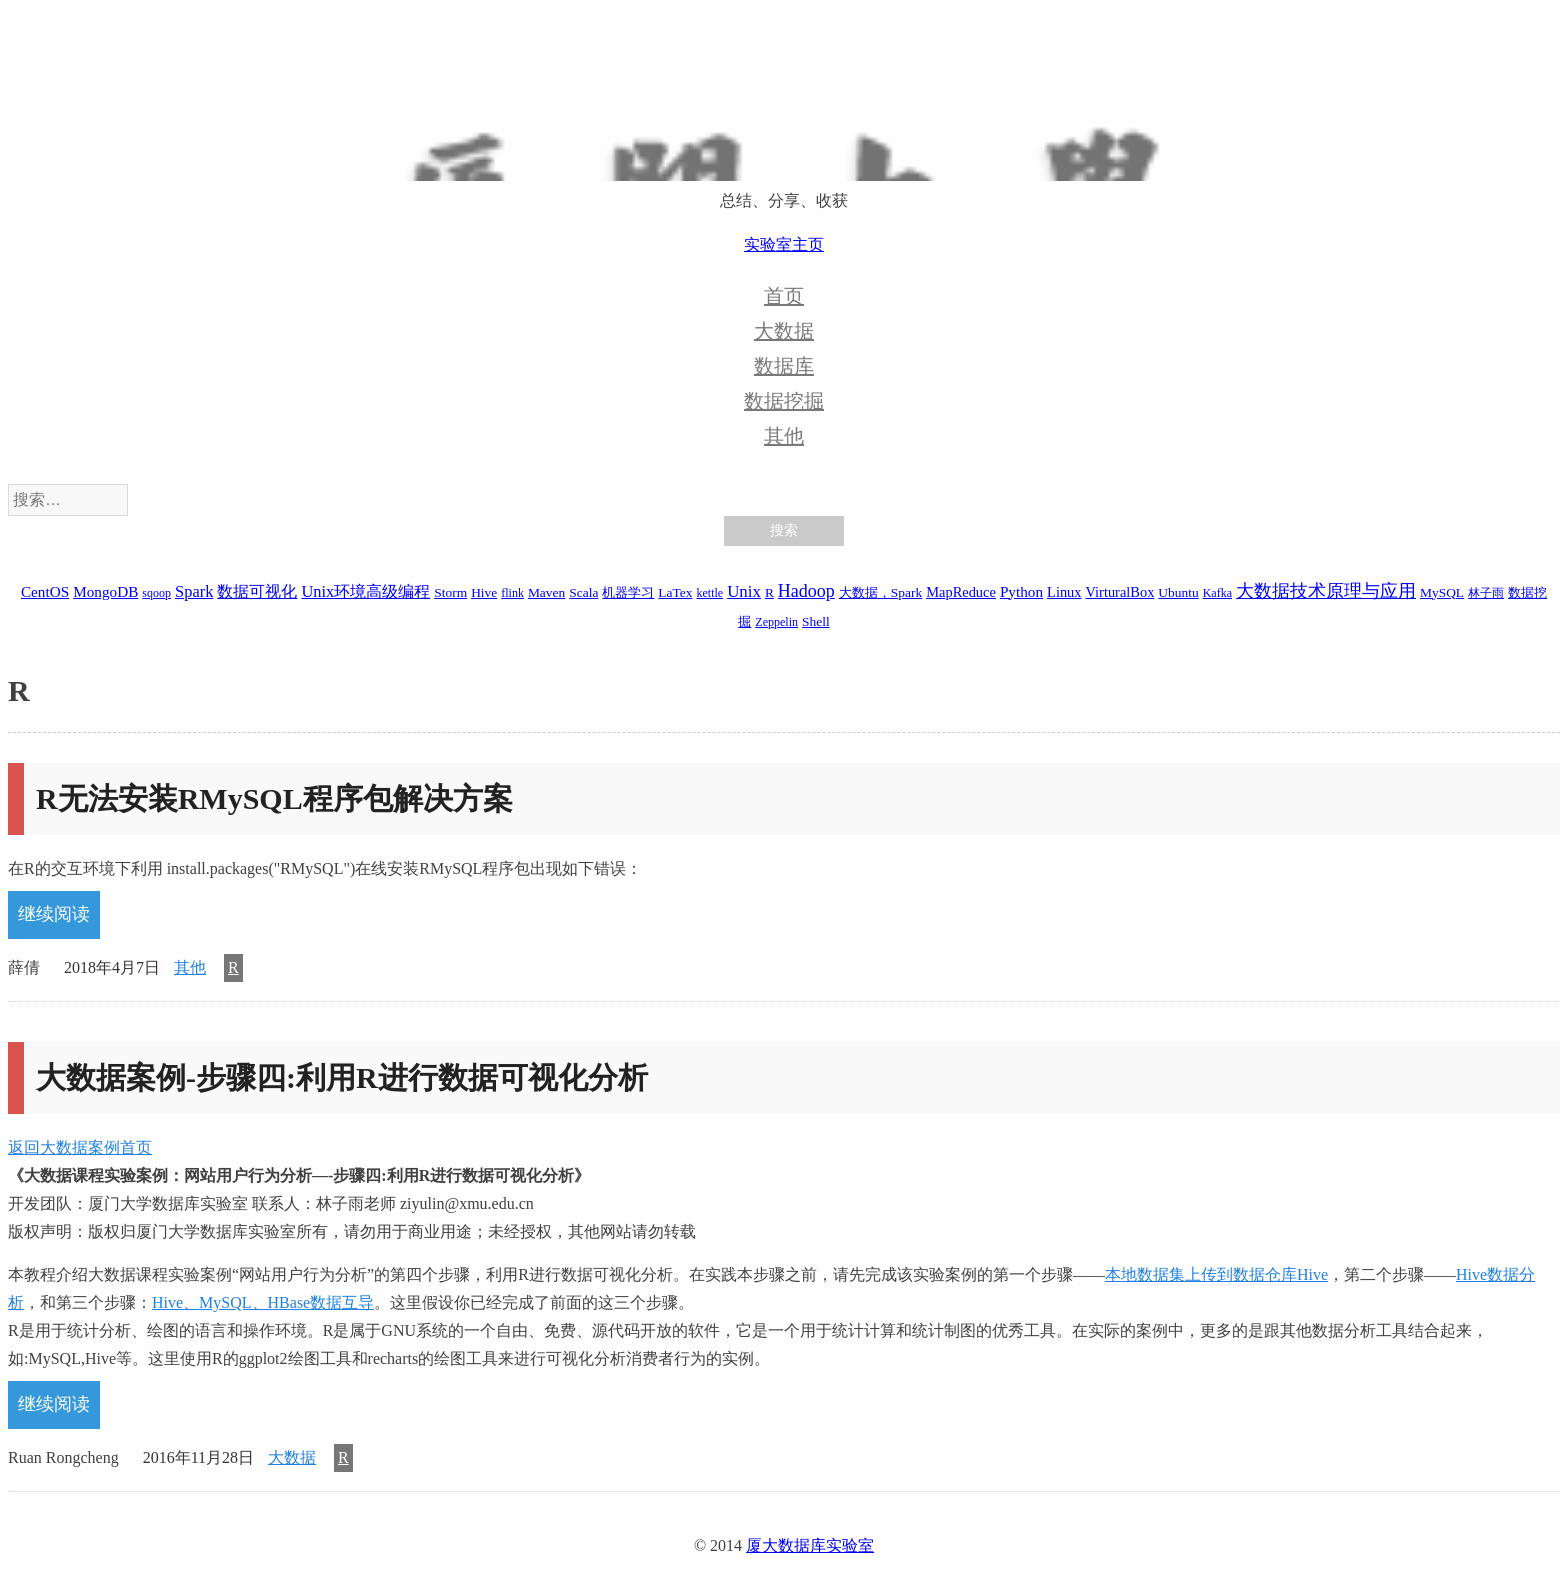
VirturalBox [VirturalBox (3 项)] (1120, 592)
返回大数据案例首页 (80, 1147)
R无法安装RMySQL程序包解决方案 (274, 798)
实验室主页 (784, 244)
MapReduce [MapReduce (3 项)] (961, 592)
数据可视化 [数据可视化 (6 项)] (257, 591)
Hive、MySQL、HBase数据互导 (263, 1302)
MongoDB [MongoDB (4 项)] (105, 591)
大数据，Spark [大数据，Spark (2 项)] (880, 592)
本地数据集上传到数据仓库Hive (1216, 1274)
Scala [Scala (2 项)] (583, 592)
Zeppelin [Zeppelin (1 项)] (776, 622)
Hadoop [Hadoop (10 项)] (806, 591)
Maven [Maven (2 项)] (546, 592)
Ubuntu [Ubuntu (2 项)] (1178, 592)
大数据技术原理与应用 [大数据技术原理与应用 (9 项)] (1326, 591)
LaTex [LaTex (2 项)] (675, 592)
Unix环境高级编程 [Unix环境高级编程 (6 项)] (365, 591)
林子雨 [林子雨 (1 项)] (1486, 593)
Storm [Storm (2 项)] (450, 592)
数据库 (784, 366)
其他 (784, 436)
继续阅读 (54, 914)
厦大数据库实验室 (810, 1545)
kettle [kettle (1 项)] (709, 593)
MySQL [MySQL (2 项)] (1442, 592)
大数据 (784, 331)
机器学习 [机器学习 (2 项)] (628, 592)
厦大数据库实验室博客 (784, 121)
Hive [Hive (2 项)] (484, 592)
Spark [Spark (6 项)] (194, 591)
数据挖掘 (784, 401)
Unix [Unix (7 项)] (744, 591)
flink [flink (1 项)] (512, 593)
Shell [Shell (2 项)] (816, 621)
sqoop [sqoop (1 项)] (156, 593)
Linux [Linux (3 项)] (1064, 592)
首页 (784, 296)
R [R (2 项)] (769, 592)
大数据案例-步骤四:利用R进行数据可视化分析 (342, 1077)
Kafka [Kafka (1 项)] (1217, 593)
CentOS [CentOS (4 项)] (45, 591)
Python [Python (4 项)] (1021, 591)
